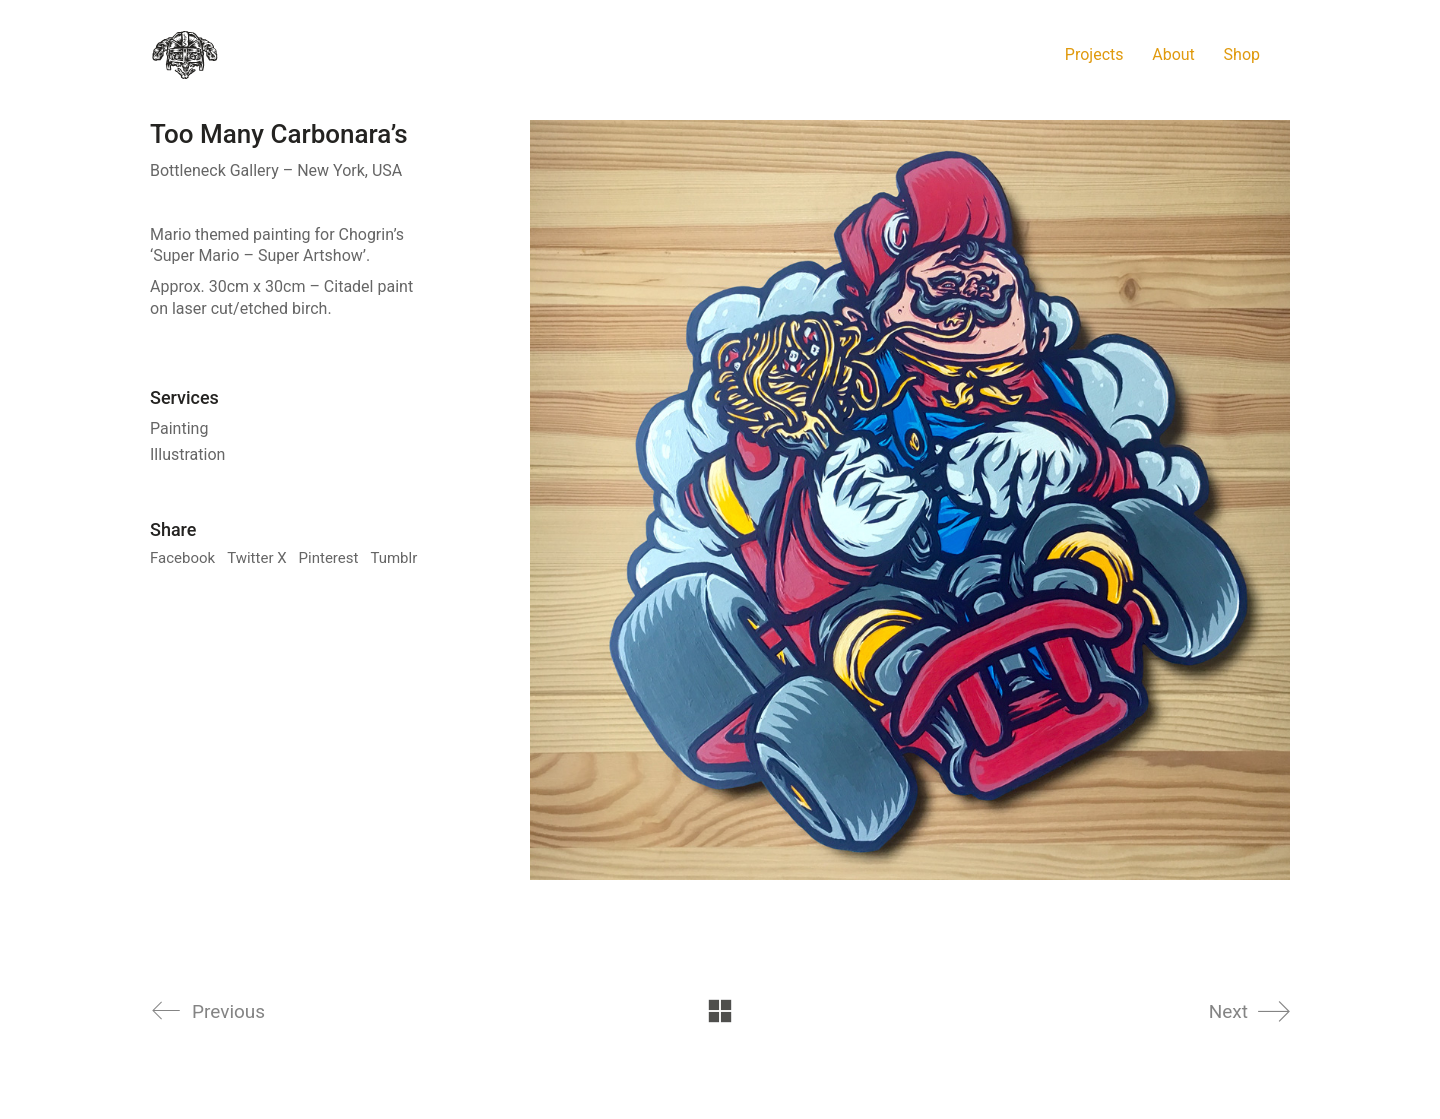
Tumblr (393, 558)
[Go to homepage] (185, 55)
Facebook (182, 558)
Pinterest (329, 558)
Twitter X (256, 558)
